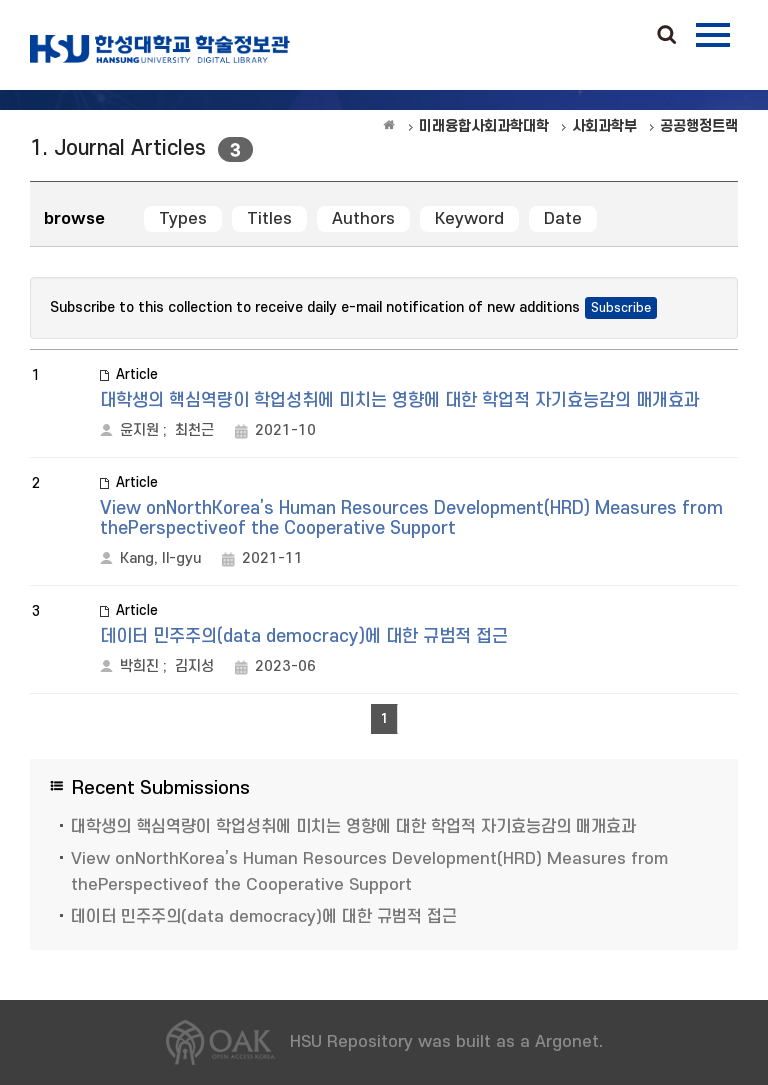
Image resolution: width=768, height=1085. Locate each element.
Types (183, 219)
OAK (160, 49)
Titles (269, 219)
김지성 (194, 666)
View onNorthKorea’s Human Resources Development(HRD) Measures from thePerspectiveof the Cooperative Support (411, 518)
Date (563, 219)
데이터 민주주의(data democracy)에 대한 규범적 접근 (304, 636)
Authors (363, 219)
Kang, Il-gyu (160, 558)
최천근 (194, 430)
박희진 (139, 666)
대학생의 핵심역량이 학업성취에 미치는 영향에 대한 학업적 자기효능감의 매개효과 (400, 400)
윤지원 (139, 430)
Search (667, 36)
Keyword (469, 219)
